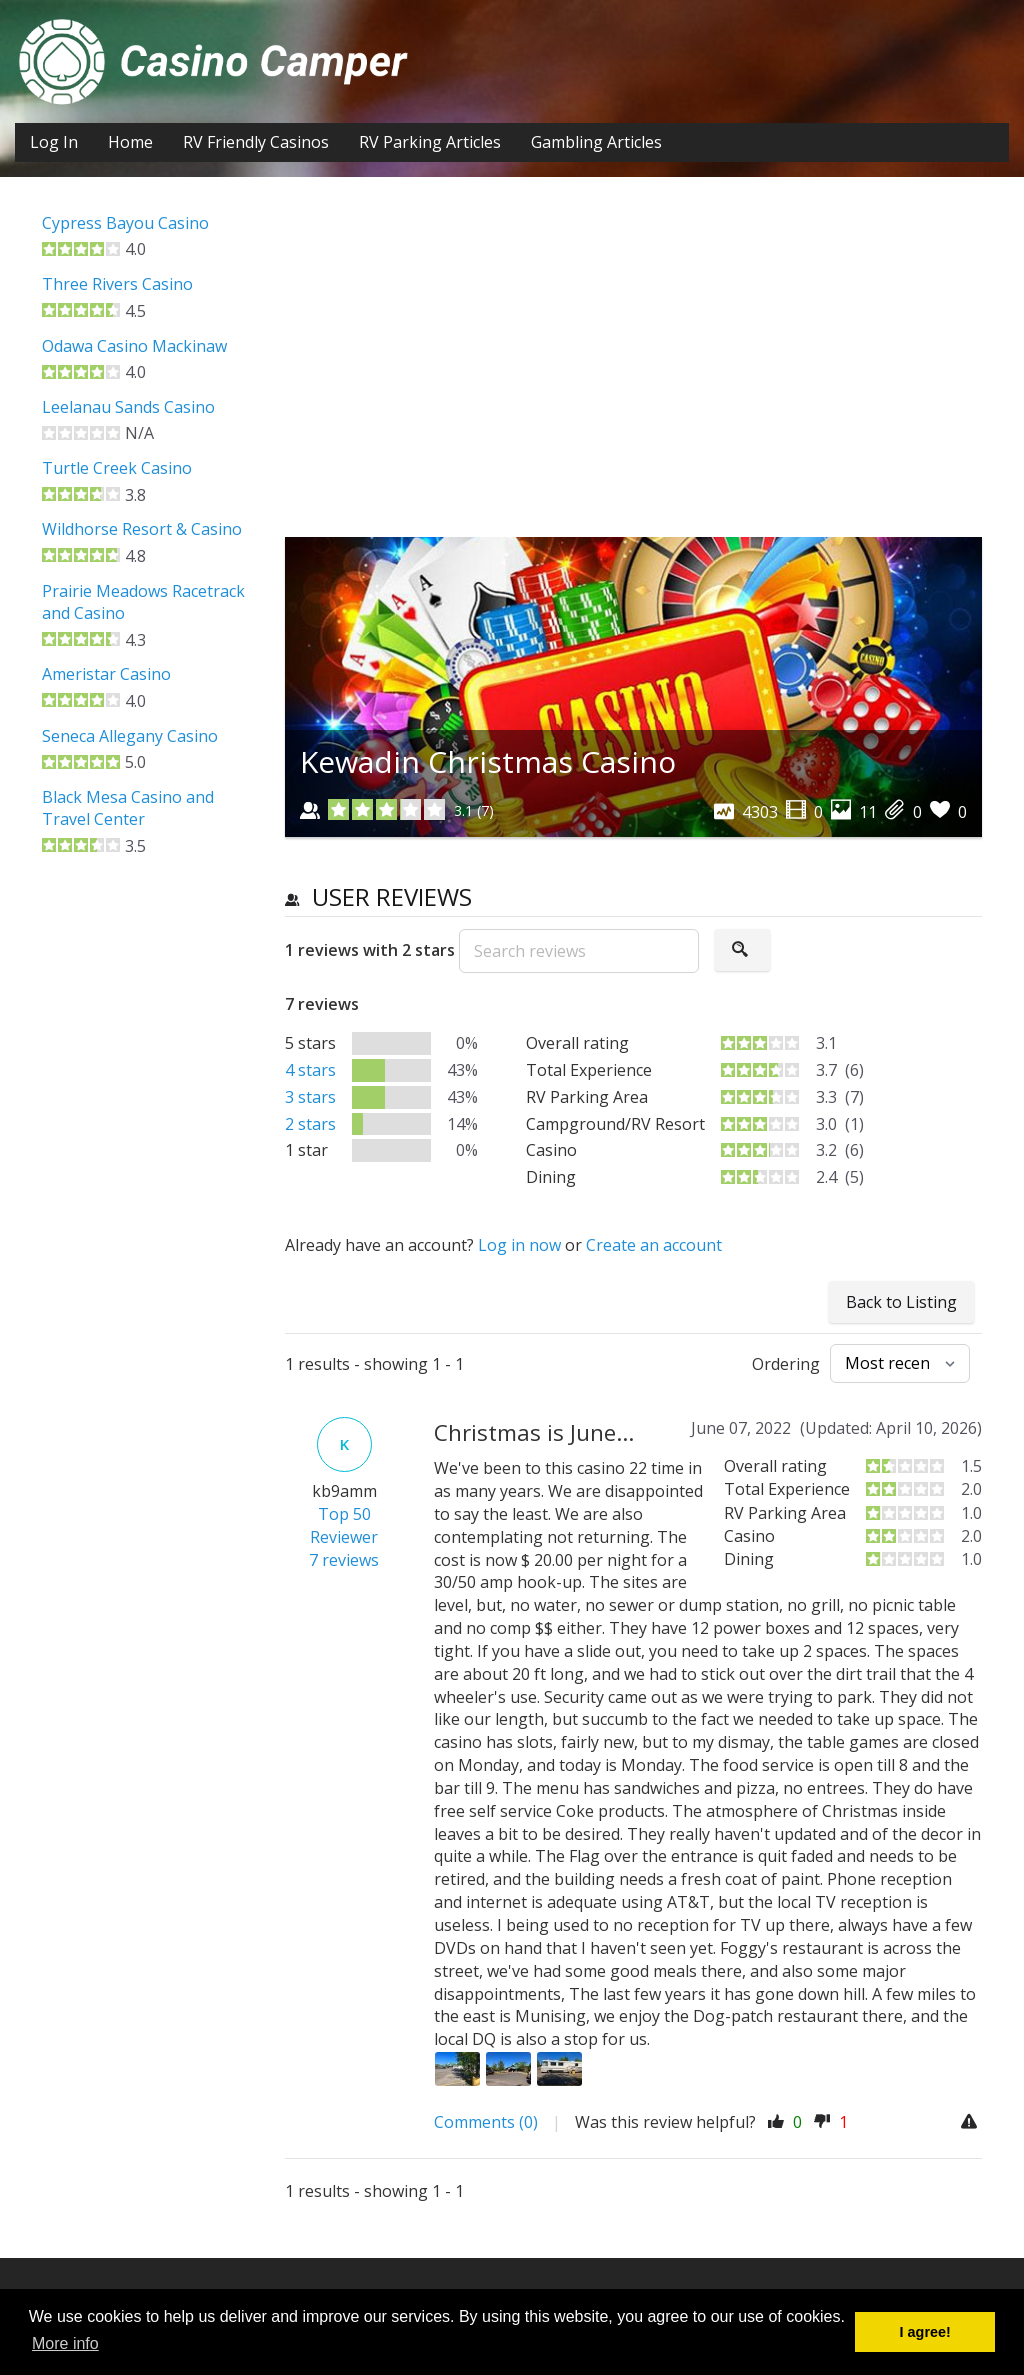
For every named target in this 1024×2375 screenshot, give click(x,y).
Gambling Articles (596, 142)
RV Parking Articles (430, 142)
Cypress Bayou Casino (125, 223)
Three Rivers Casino (117, 284)
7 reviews (344, 1560)
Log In (54, 142)
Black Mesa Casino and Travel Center (128, 808)
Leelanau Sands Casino (128, 407)
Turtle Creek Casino (117, 468)
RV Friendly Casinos (256, 142)
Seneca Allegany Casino (130, 736)
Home (130, 142)
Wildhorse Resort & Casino (142, 529)
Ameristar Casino (106, 674)
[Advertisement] (634, 372)
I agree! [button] (925, 2332)
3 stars (310, 1097)
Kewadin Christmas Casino (488, 761)
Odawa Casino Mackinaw (134, 346)
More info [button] (65, 2343)
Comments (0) (486, 2122)
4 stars (310, 1070)
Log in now (519, 1245)
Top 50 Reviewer (344, 1525)
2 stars (310, 1124)
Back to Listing (901, 1302)
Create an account (654, 1245)
